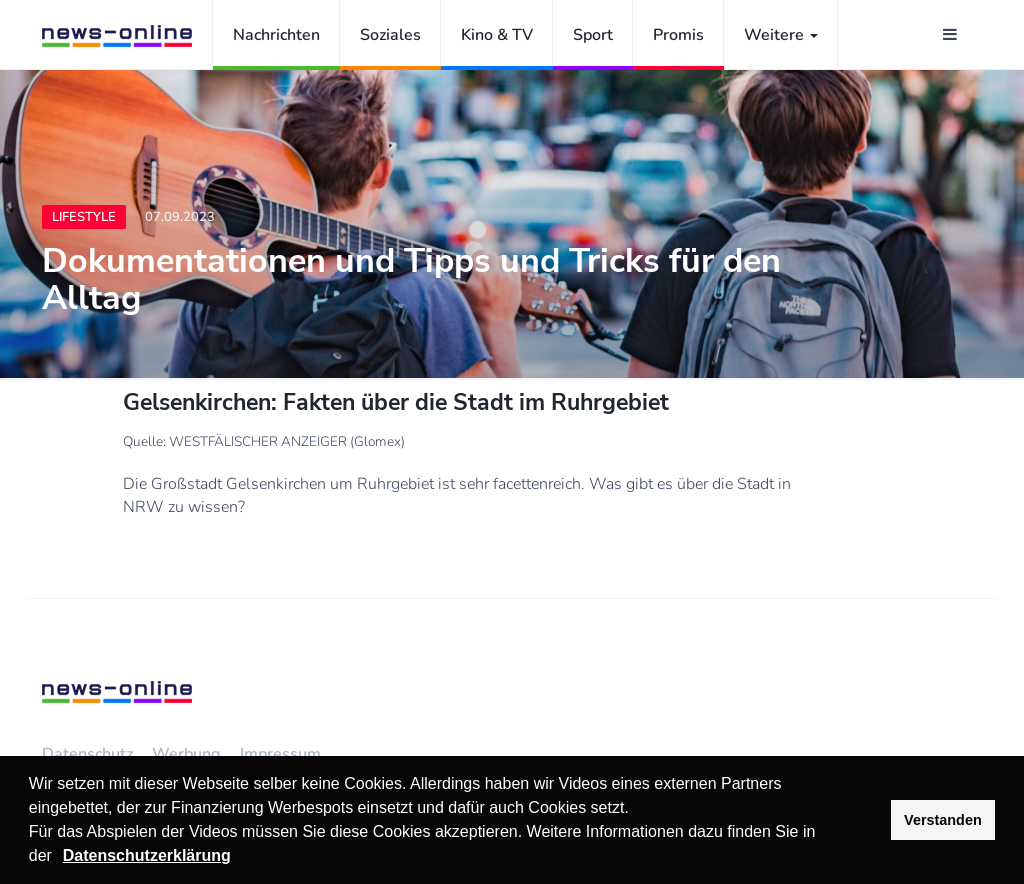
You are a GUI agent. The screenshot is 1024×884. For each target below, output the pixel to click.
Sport (593, 35)
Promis (678, 35)
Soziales (390, 35)
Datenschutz (87, 754)
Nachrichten (276, 35)
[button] (59, 858)
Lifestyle (84, 217)
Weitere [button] (781, 35)
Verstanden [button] (943, 820)
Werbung (186, 754)
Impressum (280, 754)
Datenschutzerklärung (147, 855)
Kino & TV (497, 35)
